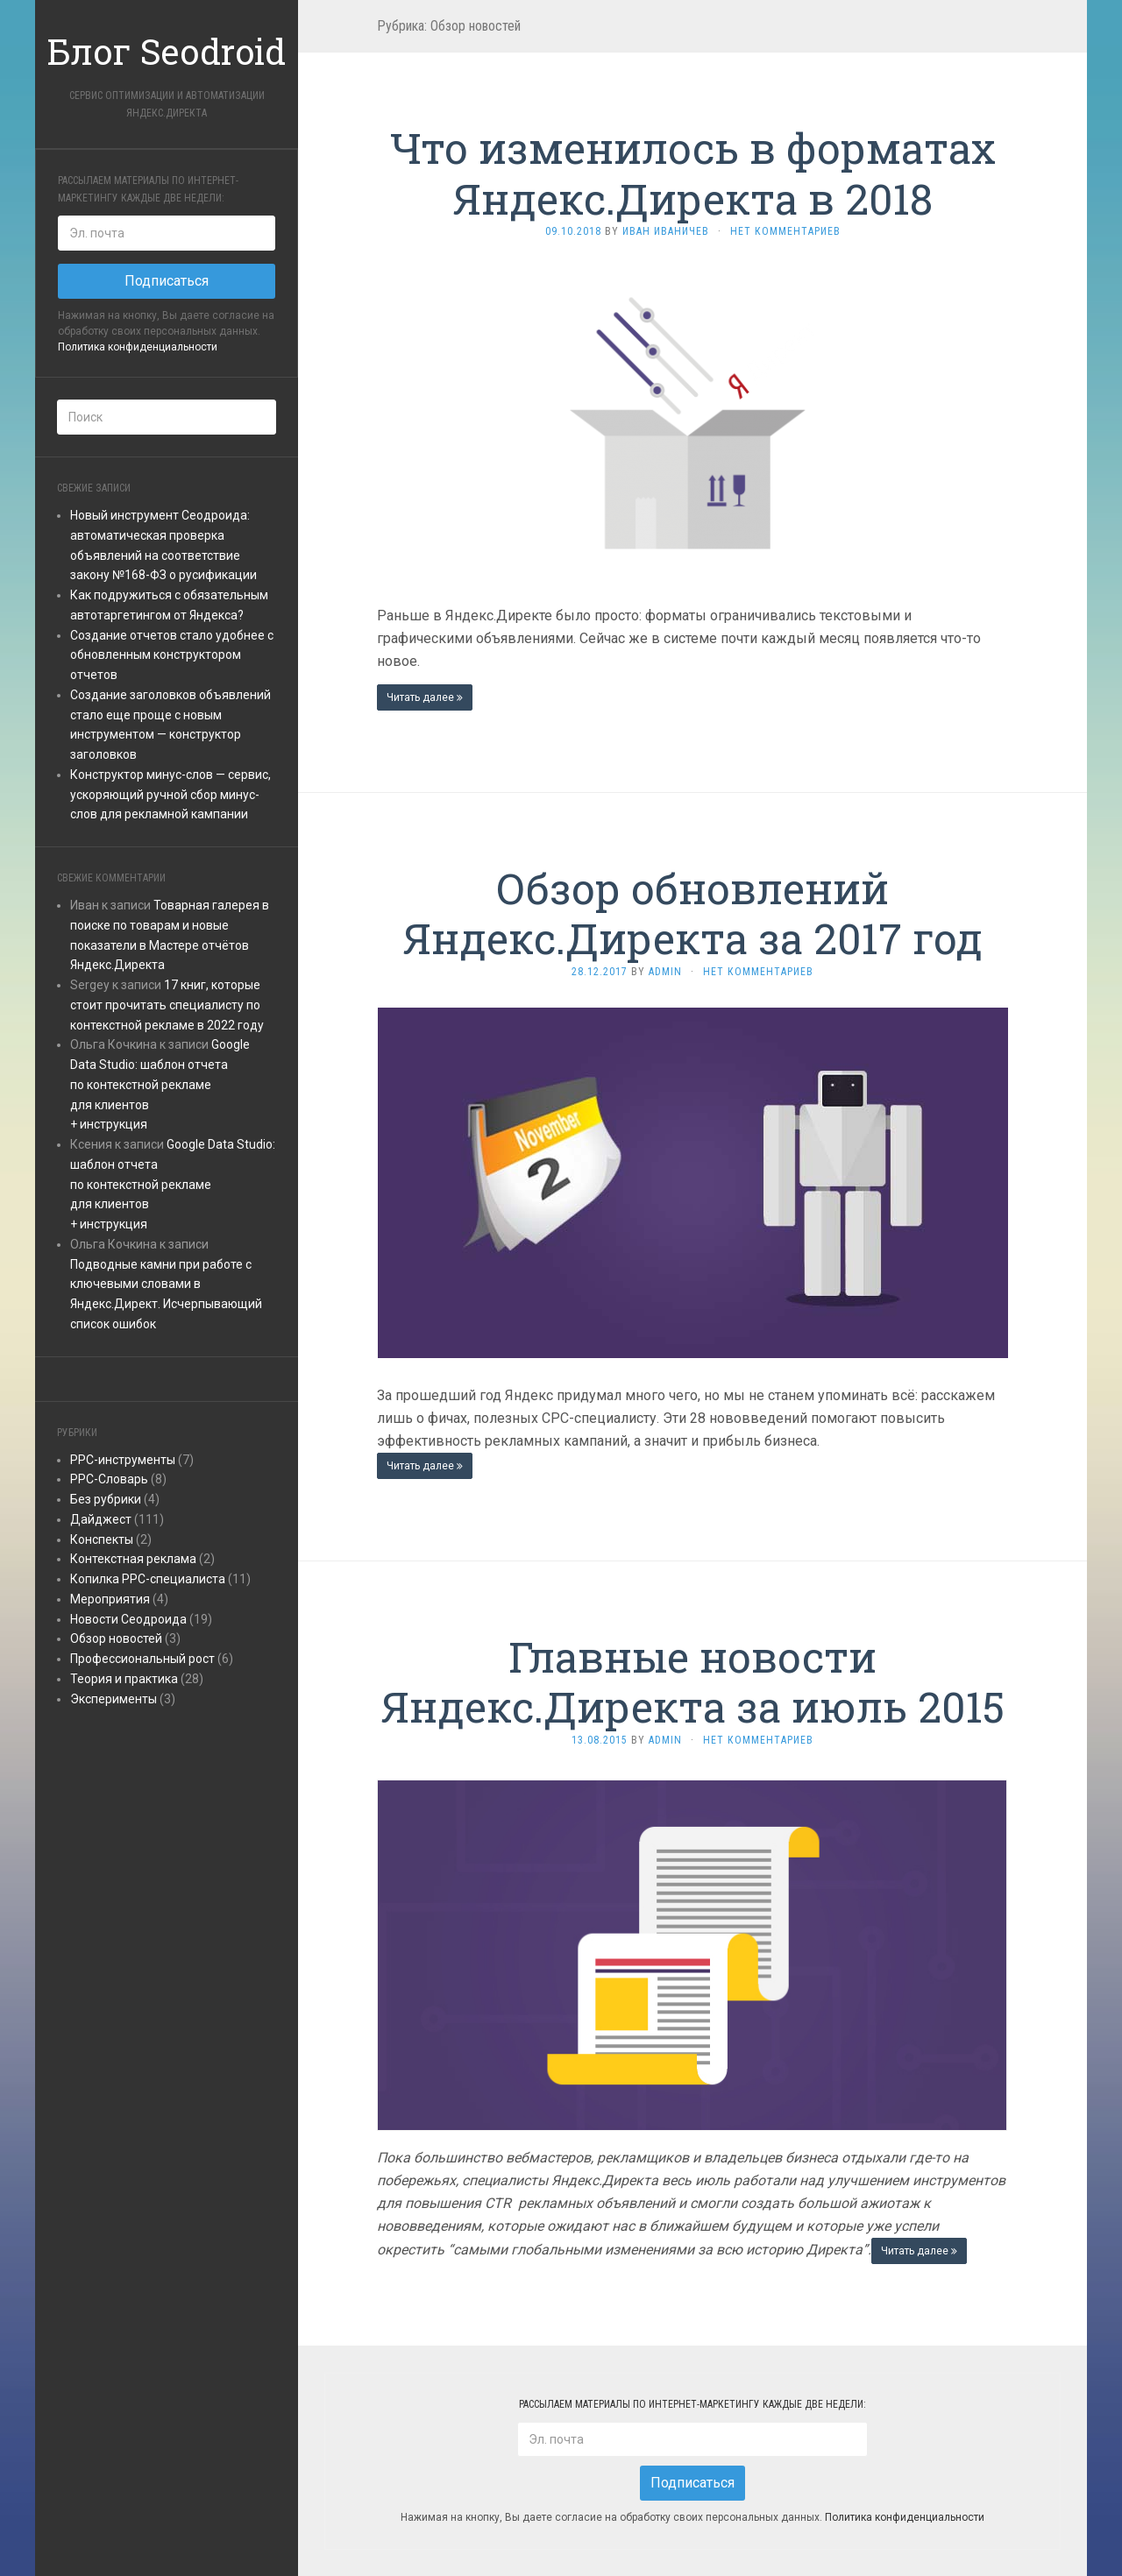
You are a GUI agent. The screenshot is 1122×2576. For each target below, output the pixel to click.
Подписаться (166, 280)
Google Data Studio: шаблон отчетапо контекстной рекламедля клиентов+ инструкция (160, 1084)
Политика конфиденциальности (137, 347)
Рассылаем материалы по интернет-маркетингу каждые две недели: (148, 189)
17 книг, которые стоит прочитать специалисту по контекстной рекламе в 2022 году (167, 1005)
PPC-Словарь (109, 1479)
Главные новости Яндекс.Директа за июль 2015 (692, 1682)
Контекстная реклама (133, 1559)
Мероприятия (110, 1599)
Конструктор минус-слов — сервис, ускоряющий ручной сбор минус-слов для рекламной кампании (170, 795)
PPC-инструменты (122, 1460)
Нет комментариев (785, 231)
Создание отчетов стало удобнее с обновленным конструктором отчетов (171, 655)
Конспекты (101, 1539)
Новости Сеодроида (128, 1619)
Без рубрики (105, 1499)
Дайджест (100, 1519)
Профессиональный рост (142, 1659)
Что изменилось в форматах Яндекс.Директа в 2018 (693, 173)
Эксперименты (113, 1699)
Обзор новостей (116, 1638)
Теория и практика (124, 1679)
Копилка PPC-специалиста (147, 1579)
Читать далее (425, 697)
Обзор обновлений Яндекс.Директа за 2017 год (692, 913)
